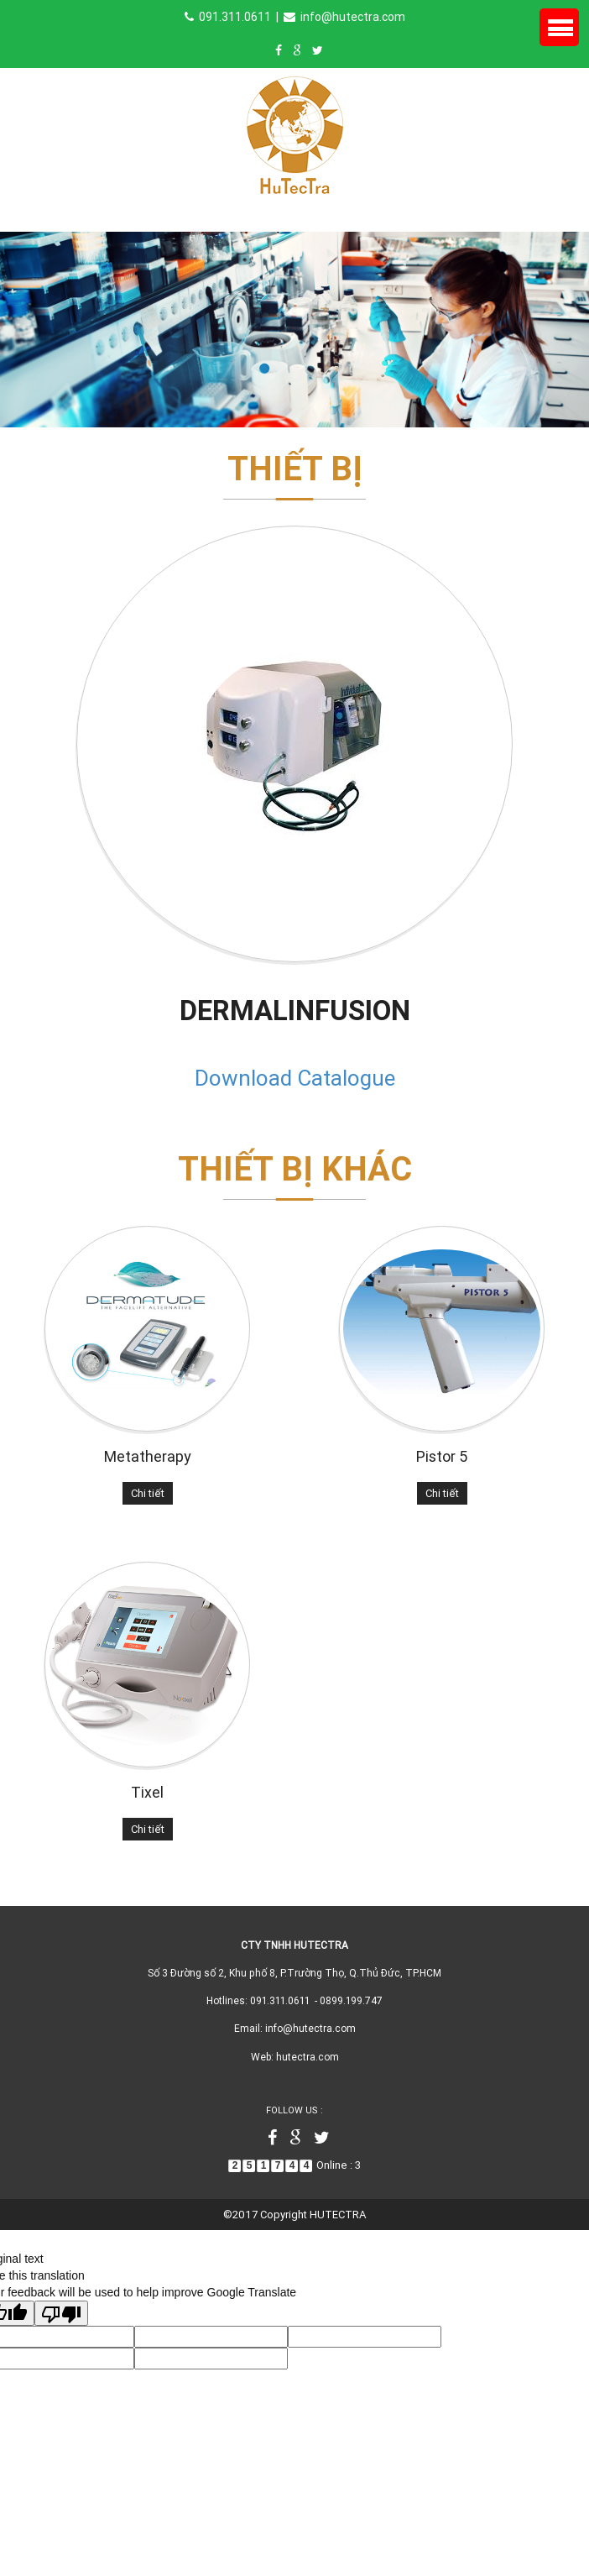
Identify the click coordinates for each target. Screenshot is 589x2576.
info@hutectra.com (344, 16)
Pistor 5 (441, 1456)
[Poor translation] (61, 2313)
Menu (559, 27)
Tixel (147, 1792)
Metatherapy (147, 1456)
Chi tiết (147, 1493)
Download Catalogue (295, 1078)
